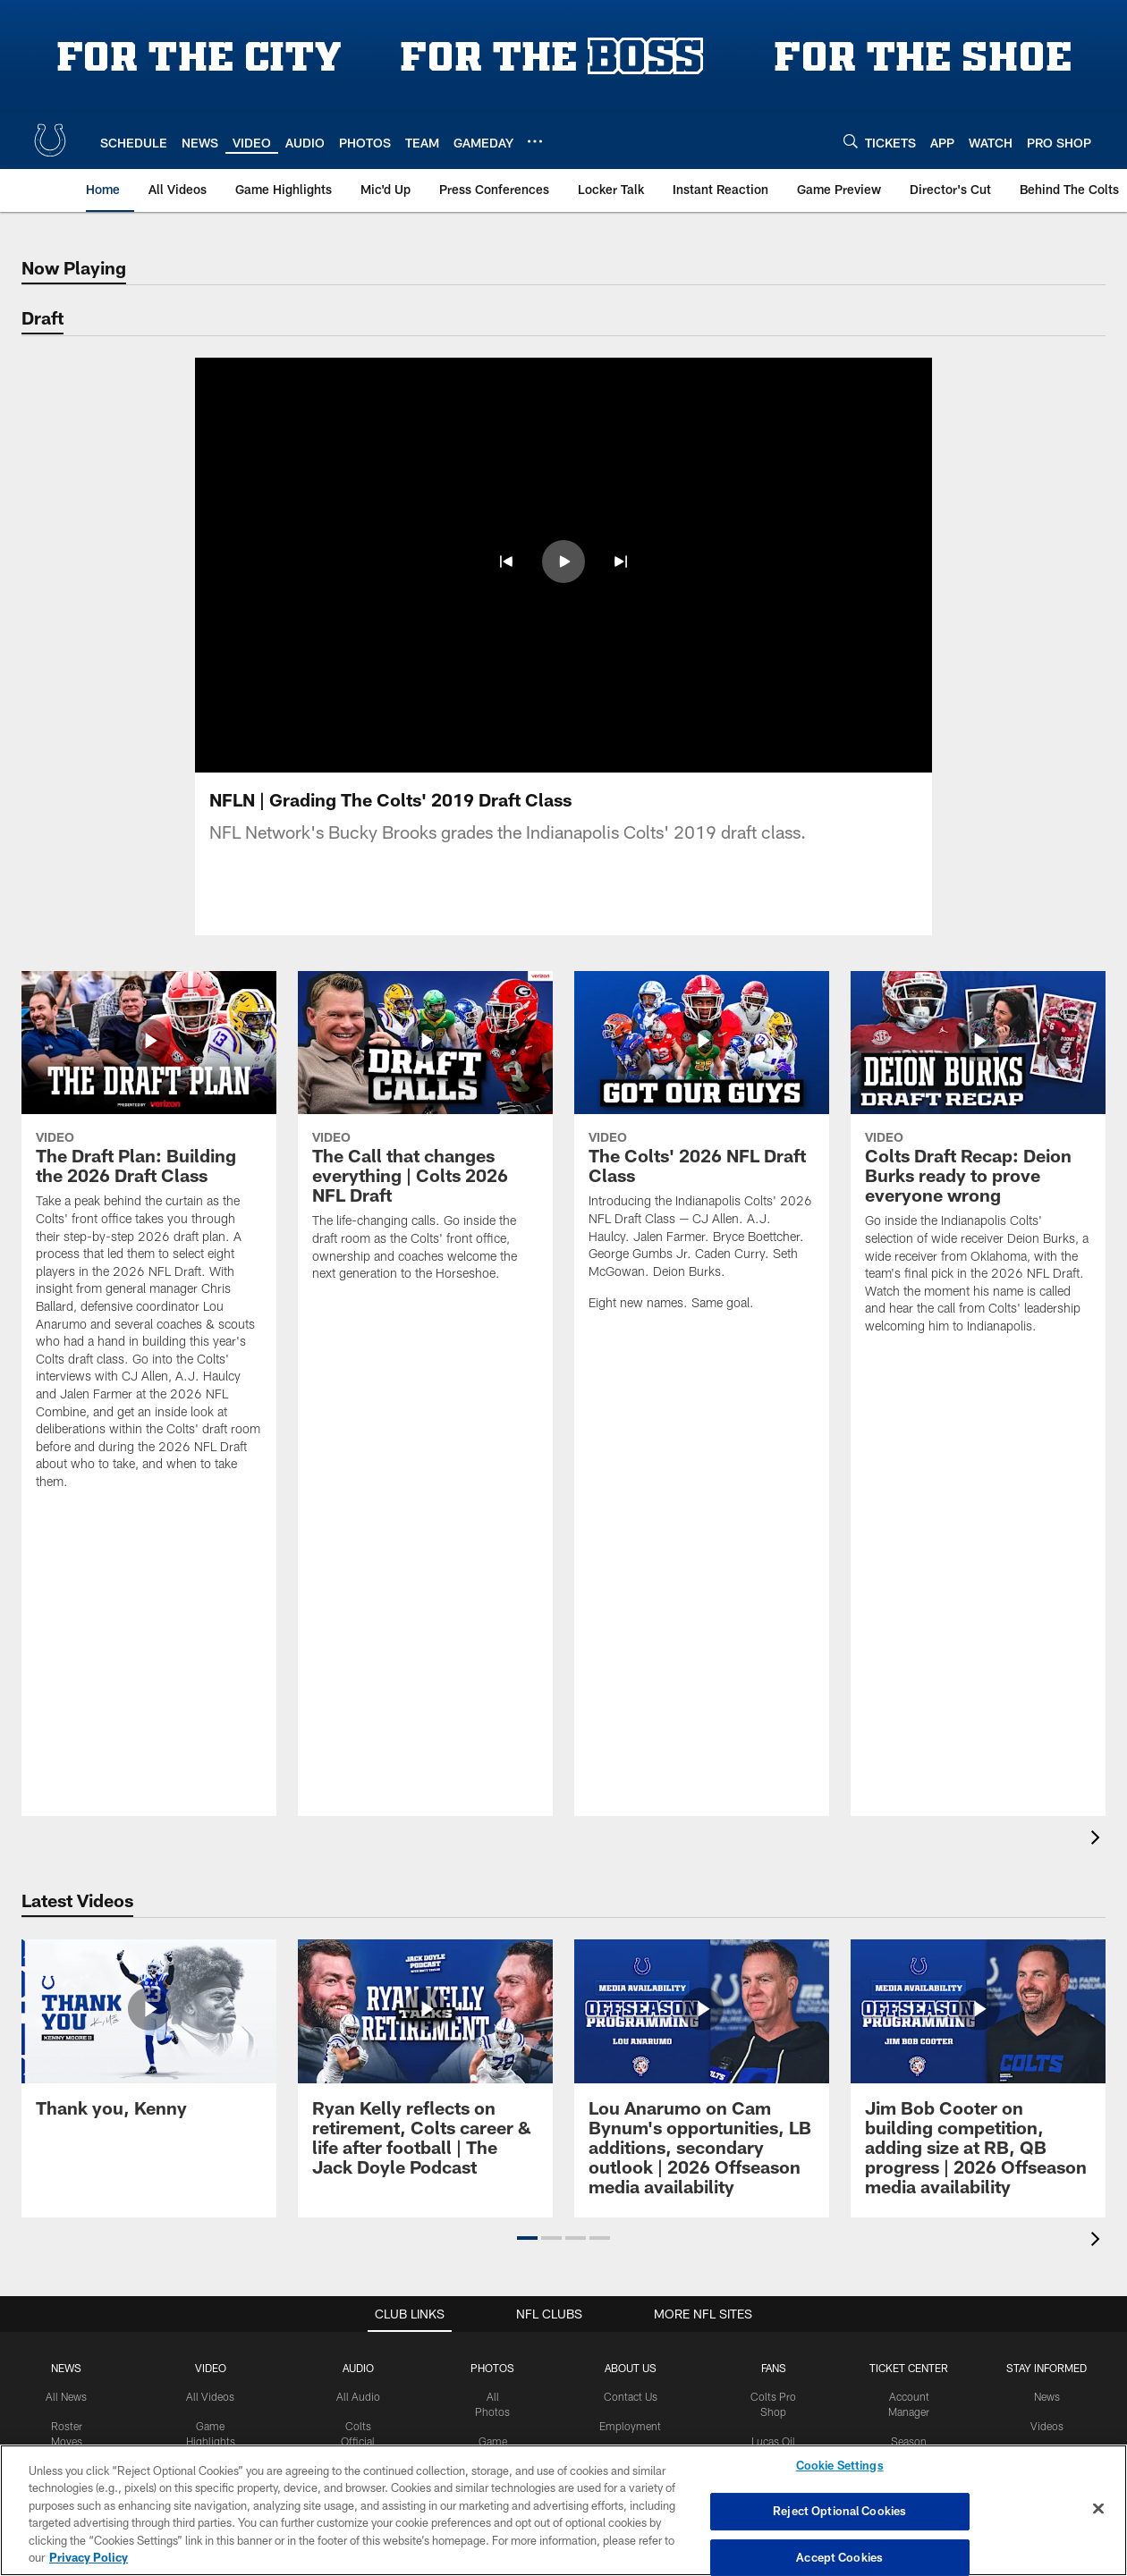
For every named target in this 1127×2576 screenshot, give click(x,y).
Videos (1046, 2426)
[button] (506, 561)
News (66, 2367)
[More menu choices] (535, 141)
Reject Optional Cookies (839, 2511)
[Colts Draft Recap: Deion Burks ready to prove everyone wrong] (978, 1163)
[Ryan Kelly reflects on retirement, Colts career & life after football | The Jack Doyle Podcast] (425, 2068)
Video (210, 2367)
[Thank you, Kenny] (148, 2038)
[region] (563, 2510)
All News (66, 2396)
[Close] (1098, 2509)
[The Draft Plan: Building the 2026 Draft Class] (148, 1241)
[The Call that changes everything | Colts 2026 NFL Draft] (425, 1137)
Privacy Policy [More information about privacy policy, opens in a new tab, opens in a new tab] (88, 2557)
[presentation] (1098, 1839)
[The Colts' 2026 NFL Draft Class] (701, 1152)
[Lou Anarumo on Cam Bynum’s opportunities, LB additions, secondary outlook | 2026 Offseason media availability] (701, 2078)
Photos (492, 2367)
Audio (358, 2367)
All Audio (358, 2396)
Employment (630, 2426)
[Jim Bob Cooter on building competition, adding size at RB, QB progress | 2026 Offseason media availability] (978, 2078)
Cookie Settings (840, 2466)
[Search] (850, 141)
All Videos (210, 2396)
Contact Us (630, 2396)
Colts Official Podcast (357, 2441)
